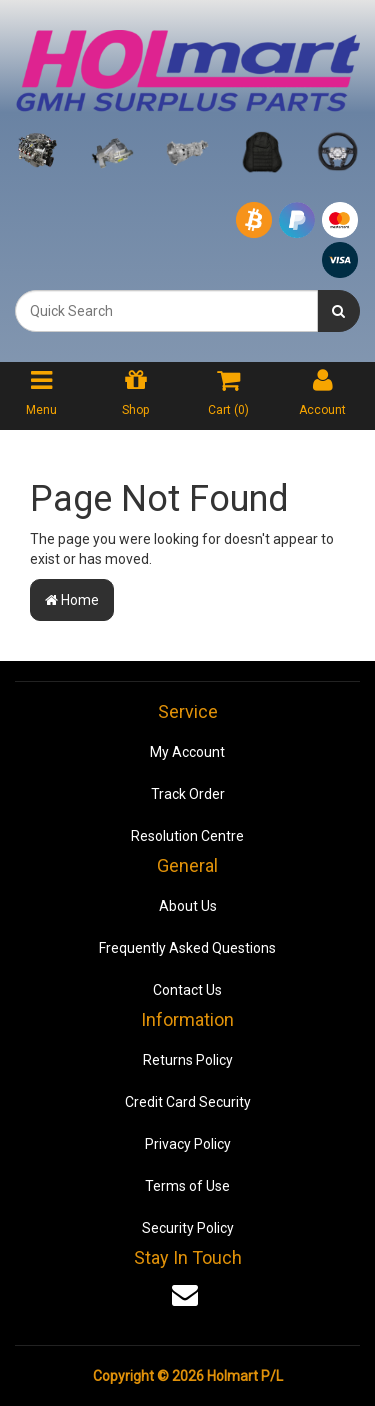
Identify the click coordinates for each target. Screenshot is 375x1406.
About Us (188, 906)
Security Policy (188, 1228)
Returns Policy (188, 1060)
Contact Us (187, 990)
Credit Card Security (188, 1102)
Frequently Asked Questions (187, 948)
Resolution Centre (187, 836)
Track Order (188, 794)
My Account (187, 752)
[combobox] (166, 311)
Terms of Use (187, 1186)
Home (72, 600)
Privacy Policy (188, 1144)
